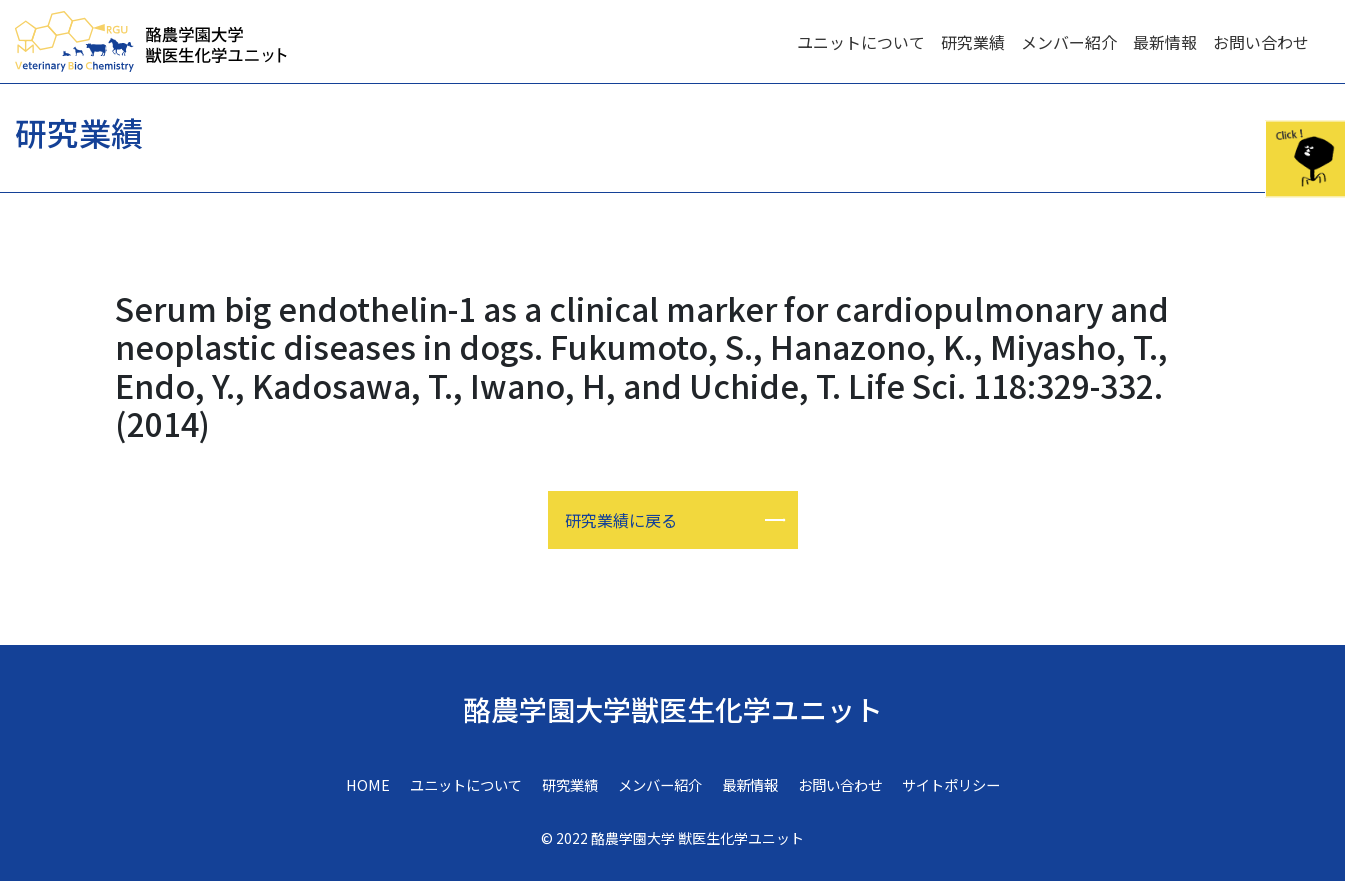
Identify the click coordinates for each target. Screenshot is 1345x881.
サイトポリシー (951, 784)
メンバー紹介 (1069, 42)
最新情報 (1165, 42)
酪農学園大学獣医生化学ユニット (673, 709)
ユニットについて (861, 42)
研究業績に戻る (621, 520)
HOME (368, 784)
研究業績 (973, 42)
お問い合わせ (1261, 42)
